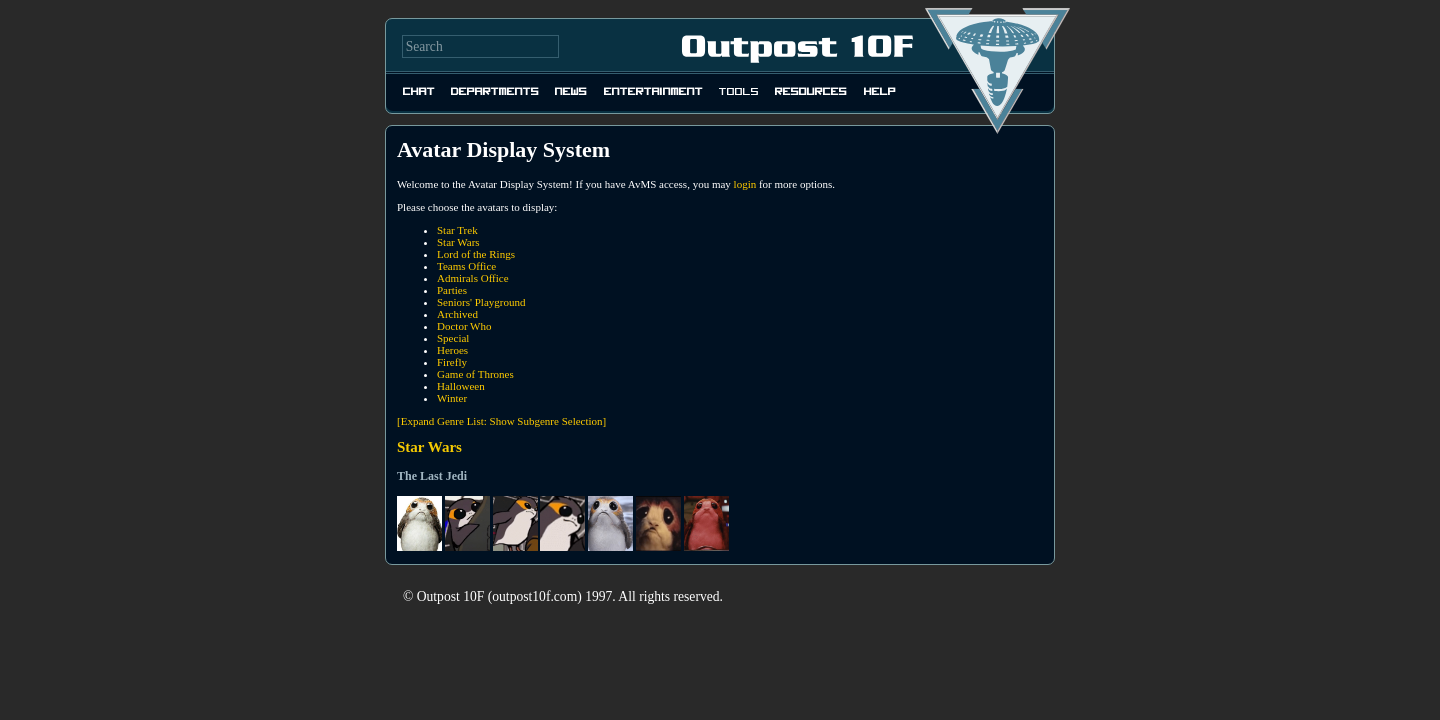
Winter (452, 398)
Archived (457, 314)
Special (453, 338)
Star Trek (457, 230)
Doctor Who (464, 326)
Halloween (461, 386)
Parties (452, 290)
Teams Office (466, 266)
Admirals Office (473, 278)
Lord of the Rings (476, 254)
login (745, 184)
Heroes (452, 350)
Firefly (452, 362)
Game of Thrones (475, 374)
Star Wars (458, 242)
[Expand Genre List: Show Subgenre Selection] (501, 421)
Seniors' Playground (481, 302)
